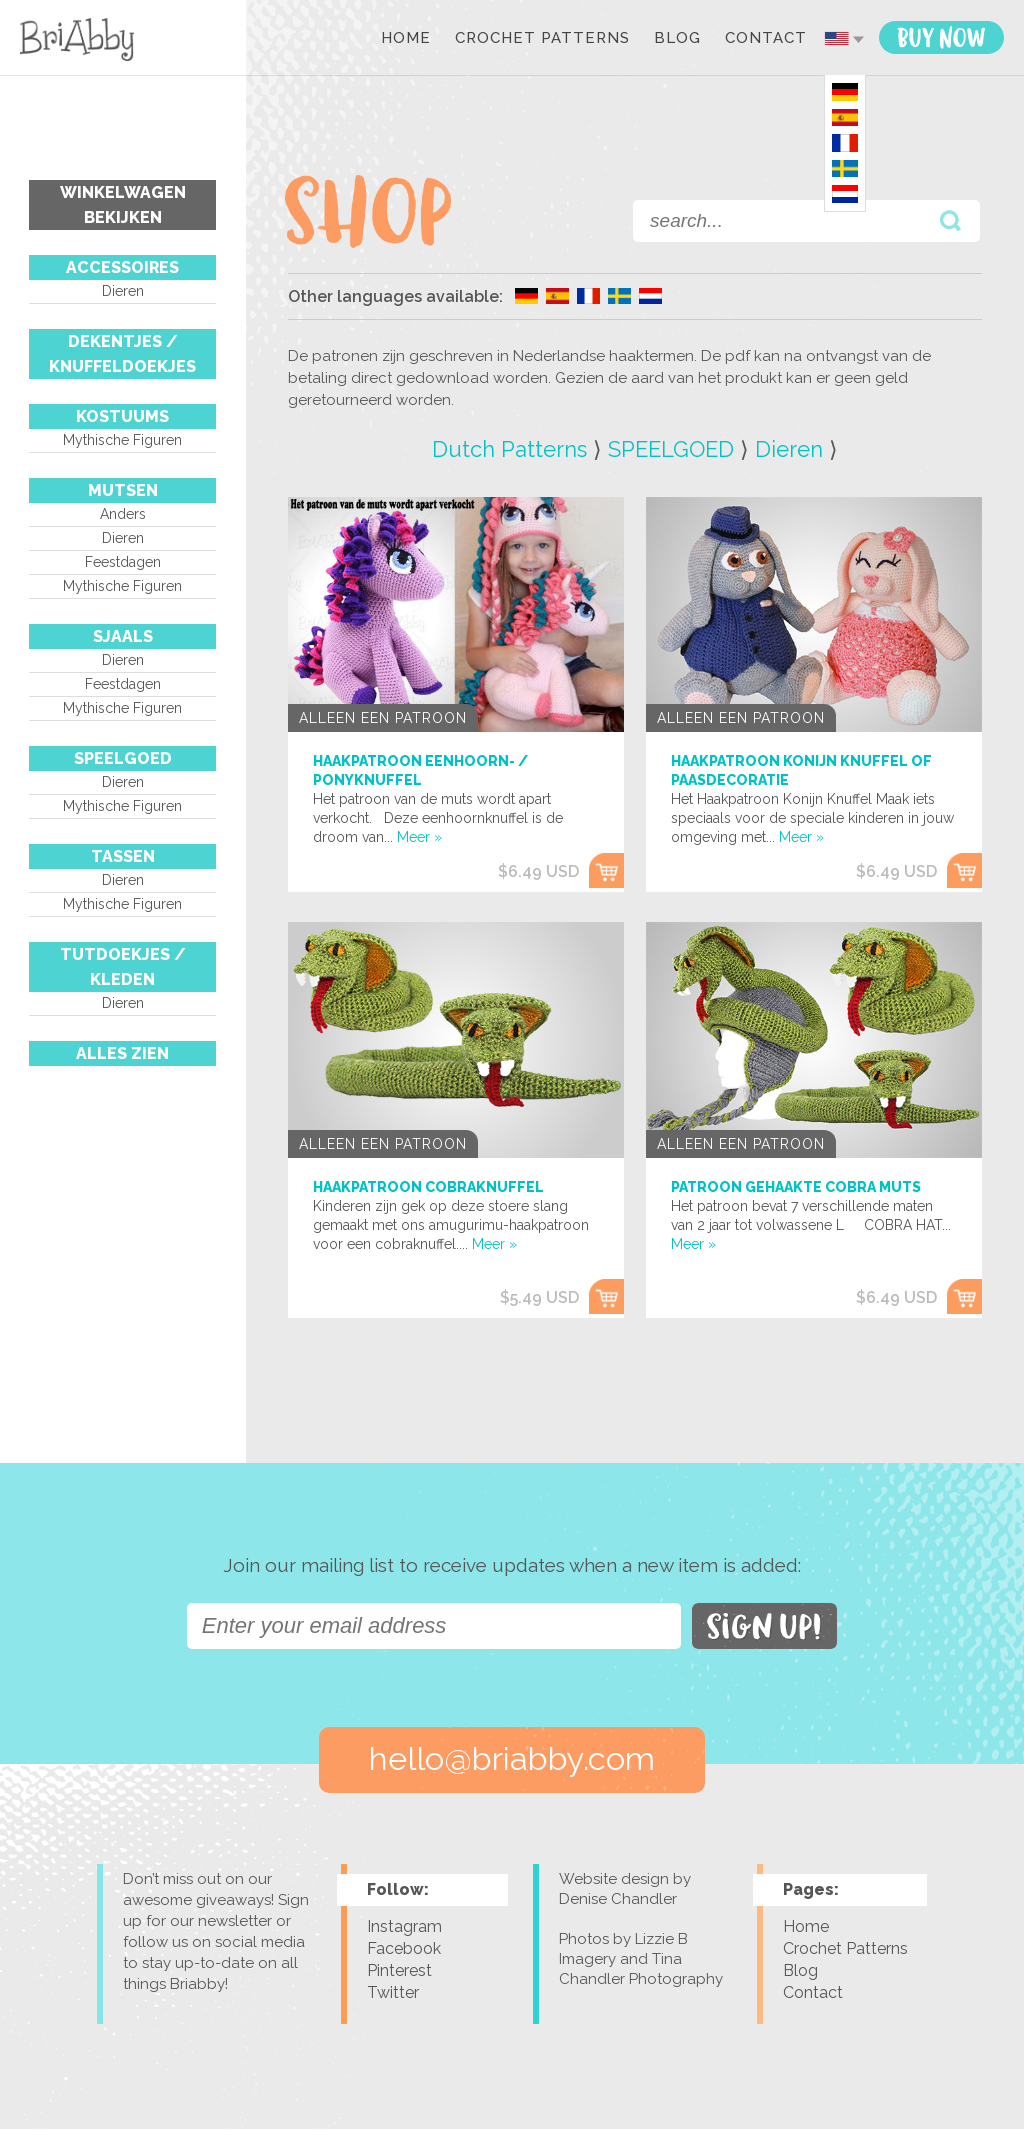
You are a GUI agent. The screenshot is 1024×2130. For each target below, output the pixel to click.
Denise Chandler (618, 1900)
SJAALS (123, 636)
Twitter (393, 1993)
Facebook (404, 1949)
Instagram (404, 1927)
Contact (766, 39)
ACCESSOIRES (122, 267)
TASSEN (123, 856)
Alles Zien (122, 1053)
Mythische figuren (122, 440)
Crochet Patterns (542, 39)
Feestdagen (123, 562)
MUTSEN (123, 490)
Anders (123, 514)
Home (406, 39)
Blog (677, 39)
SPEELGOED (123, 758)
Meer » (419, 837)
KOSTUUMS (122, 416)
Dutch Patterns (509, 449)
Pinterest (399, 1971)
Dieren (123, 291)
